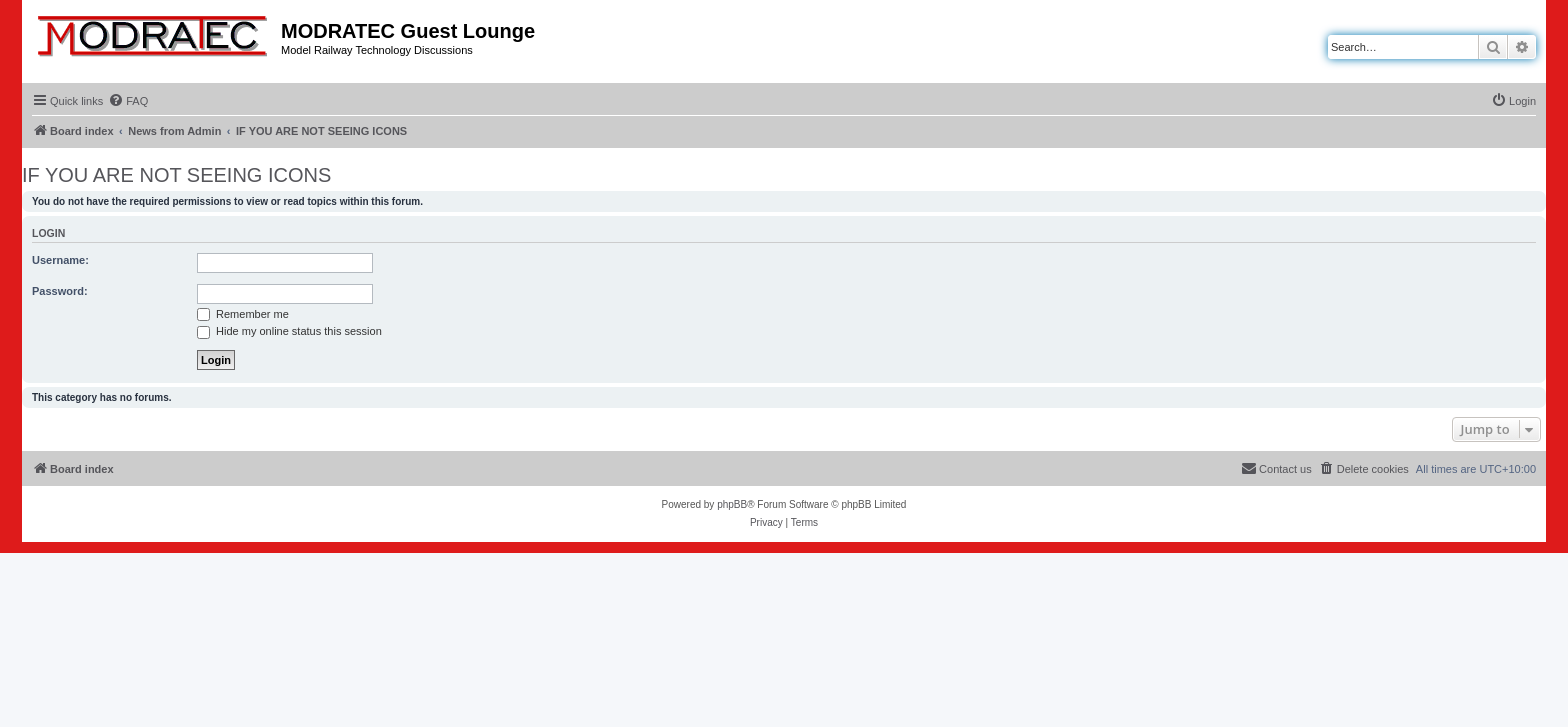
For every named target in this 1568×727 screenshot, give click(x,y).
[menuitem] (128, 101)
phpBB (732, 504)
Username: (60, 260)
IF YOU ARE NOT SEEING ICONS (176, 175)
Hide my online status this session (289, 331)
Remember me (243, 314)
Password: (60, 291)
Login (48, 233)
